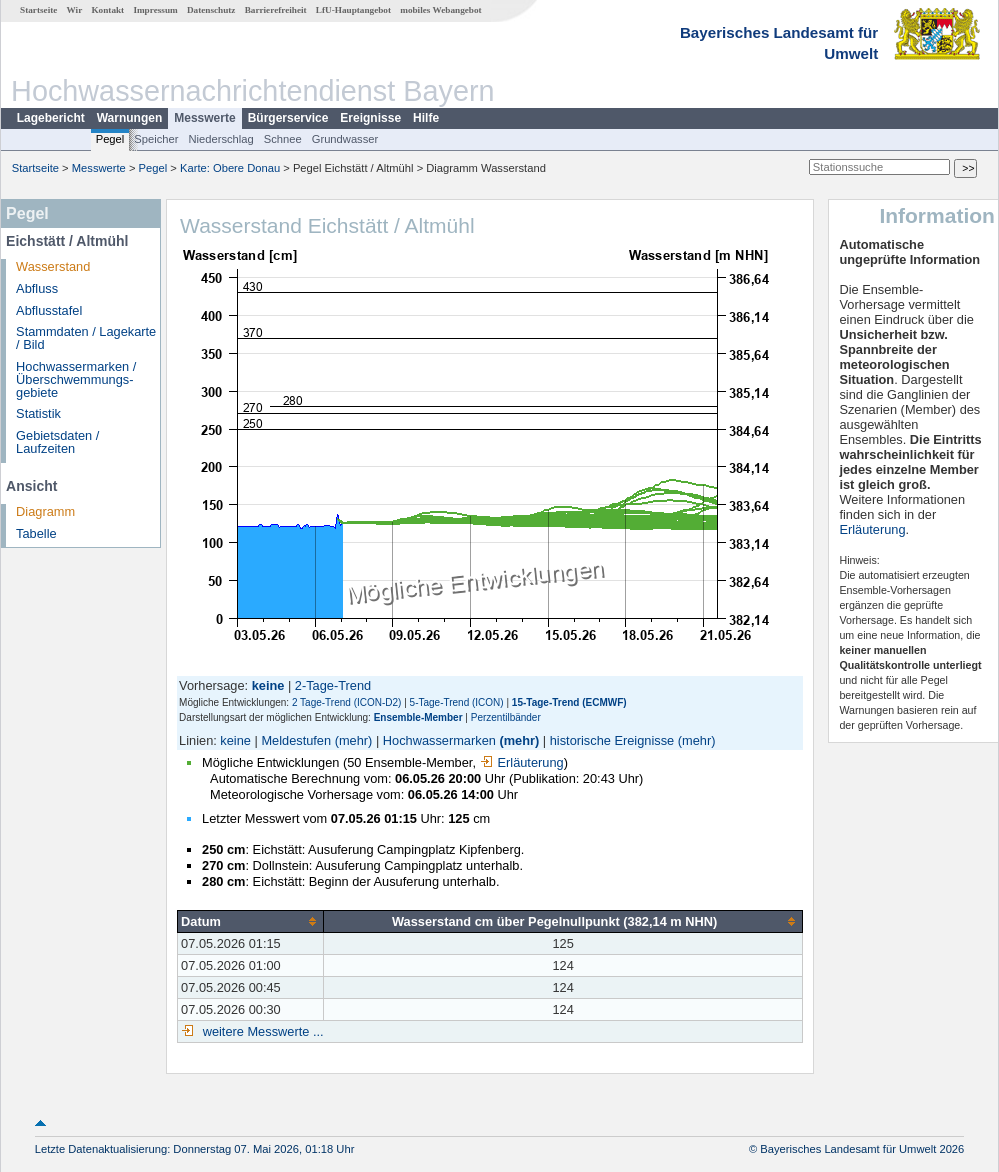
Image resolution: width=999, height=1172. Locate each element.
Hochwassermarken (439, 740)
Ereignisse (370, 118)
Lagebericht (51, 118)
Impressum (155, 10)
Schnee (283, 139)
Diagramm (45, 511)
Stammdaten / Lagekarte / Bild (86, 338)
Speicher (156, 139)
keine (235, 740)
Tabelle (36, 533)
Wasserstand (53, 266)
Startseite (38, 10)
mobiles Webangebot (440, 10)
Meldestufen (296, 740)
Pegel (110, 139)
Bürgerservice (288, 118)
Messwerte (204, 118)
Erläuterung (522, 762)
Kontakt (107, 10)
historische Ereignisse (612, 740)
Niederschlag (220, 139)
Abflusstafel (49, 310)
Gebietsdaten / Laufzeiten (57, 442)
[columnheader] (251, 921)
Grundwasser (345, 139)
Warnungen (130, 118)
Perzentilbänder (506, 717)
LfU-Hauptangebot (353, 10)
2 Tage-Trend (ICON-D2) (346, 702)
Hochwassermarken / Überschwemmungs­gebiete (76, 379)
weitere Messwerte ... (261, 1031)
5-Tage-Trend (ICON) (457, 702)
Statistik (38, 413)
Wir (75, 10)
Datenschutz (211, 10)
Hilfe (426, 118)
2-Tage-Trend (333, 685)
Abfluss (37, 288)
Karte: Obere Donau (230, 168)
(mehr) (354, 740)
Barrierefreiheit (276, 10)
